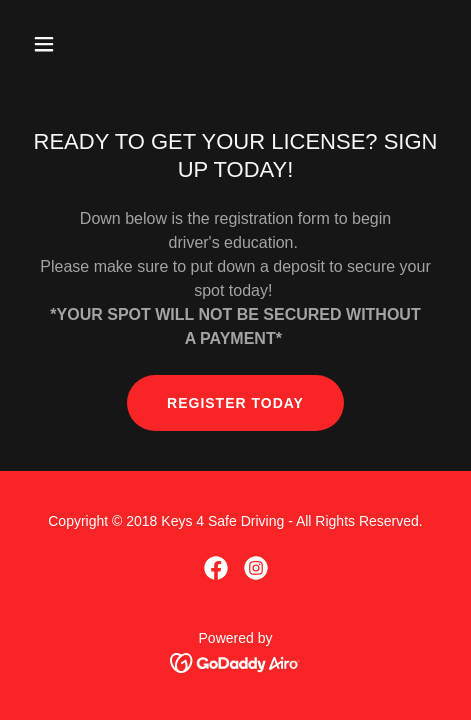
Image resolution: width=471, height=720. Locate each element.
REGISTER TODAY (235, 403)
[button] (72, 44)
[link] (216, 568)
